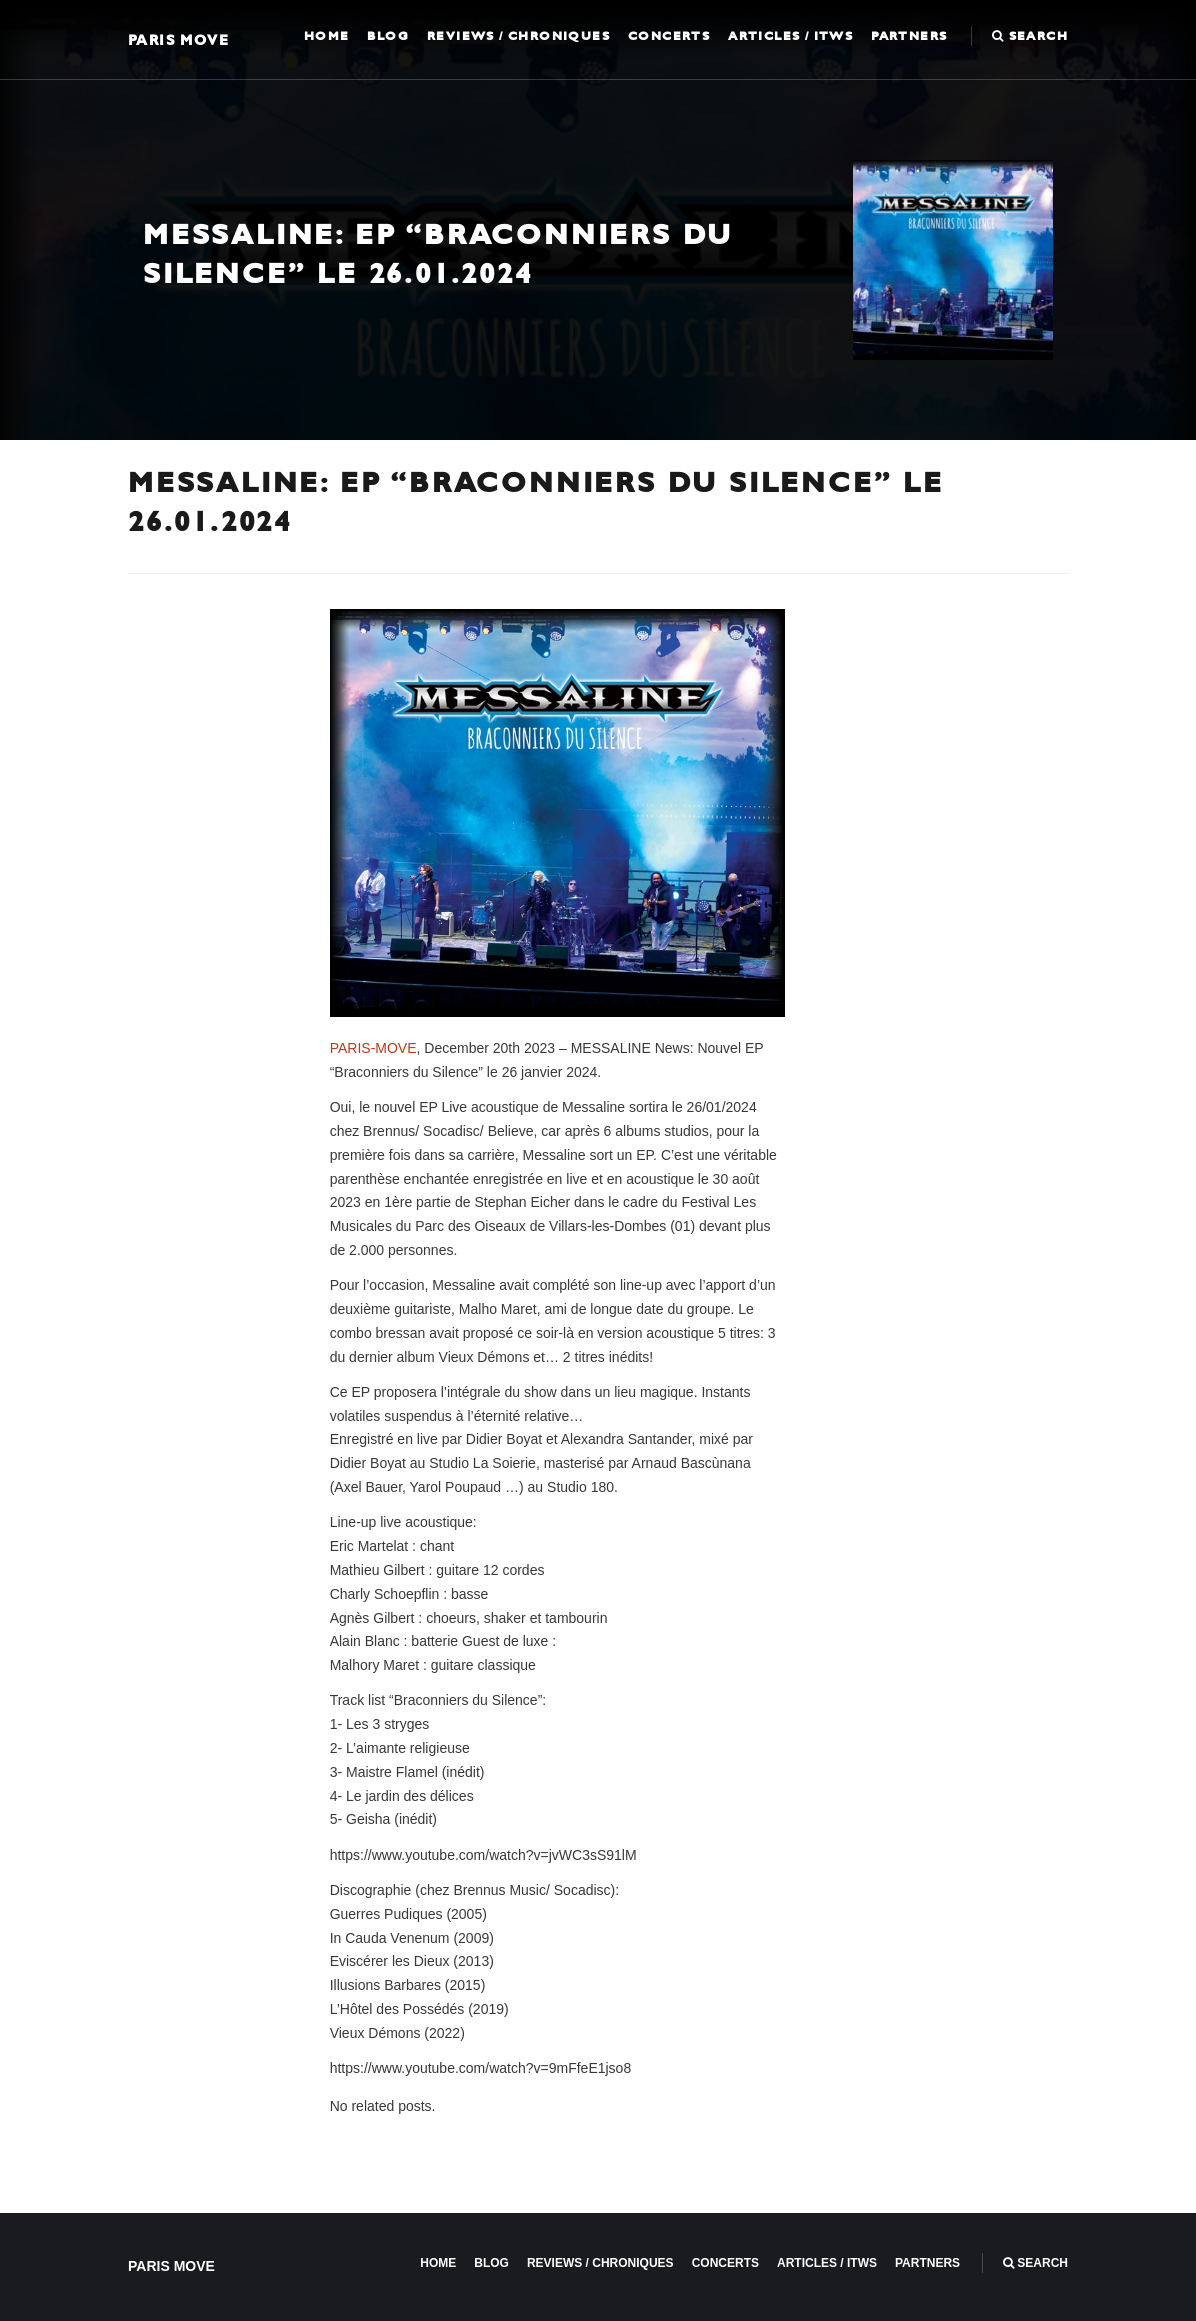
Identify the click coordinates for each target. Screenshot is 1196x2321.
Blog (388, 36)
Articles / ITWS (790, 36)
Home (327, 36)
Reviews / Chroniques (518, 36)
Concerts (669, 36)
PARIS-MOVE (373, 1048)
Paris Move (178, 39)
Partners (909, 36)
